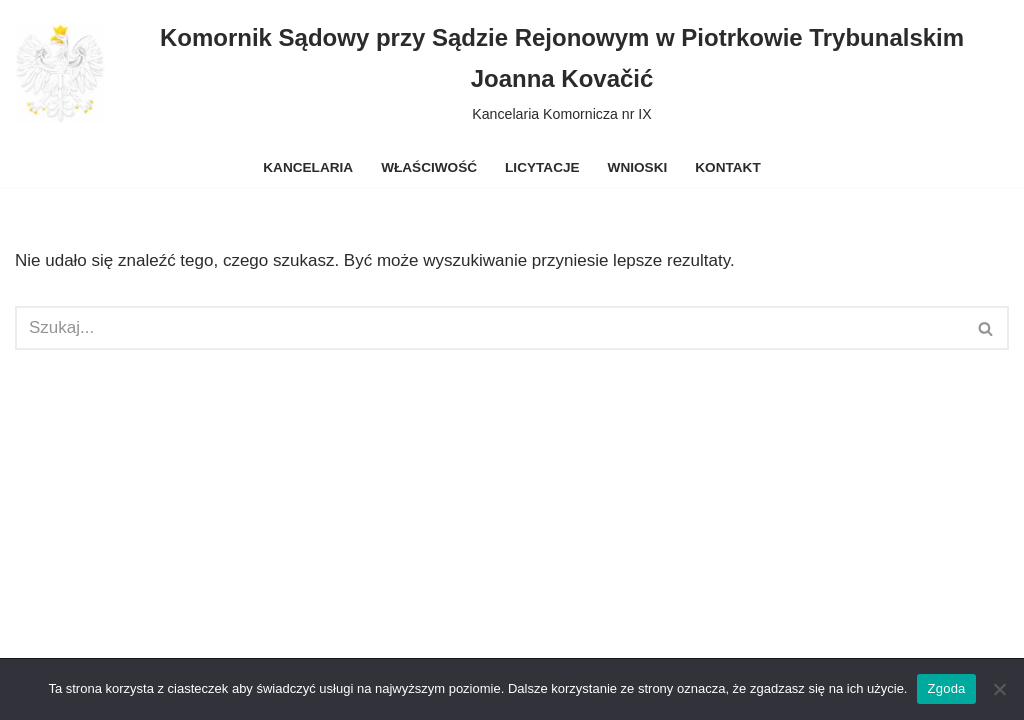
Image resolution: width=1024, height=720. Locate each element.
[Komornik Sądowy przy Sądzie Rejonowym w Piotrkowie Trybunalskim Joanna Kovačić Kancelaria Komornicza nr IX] (512, 73)
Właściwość (429, 167)
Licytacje (542, 167)
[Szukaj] (489, 328)
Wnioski (638, 167)
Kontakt (727, 167)
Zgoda (946, 688)
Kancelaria (308, 167)
